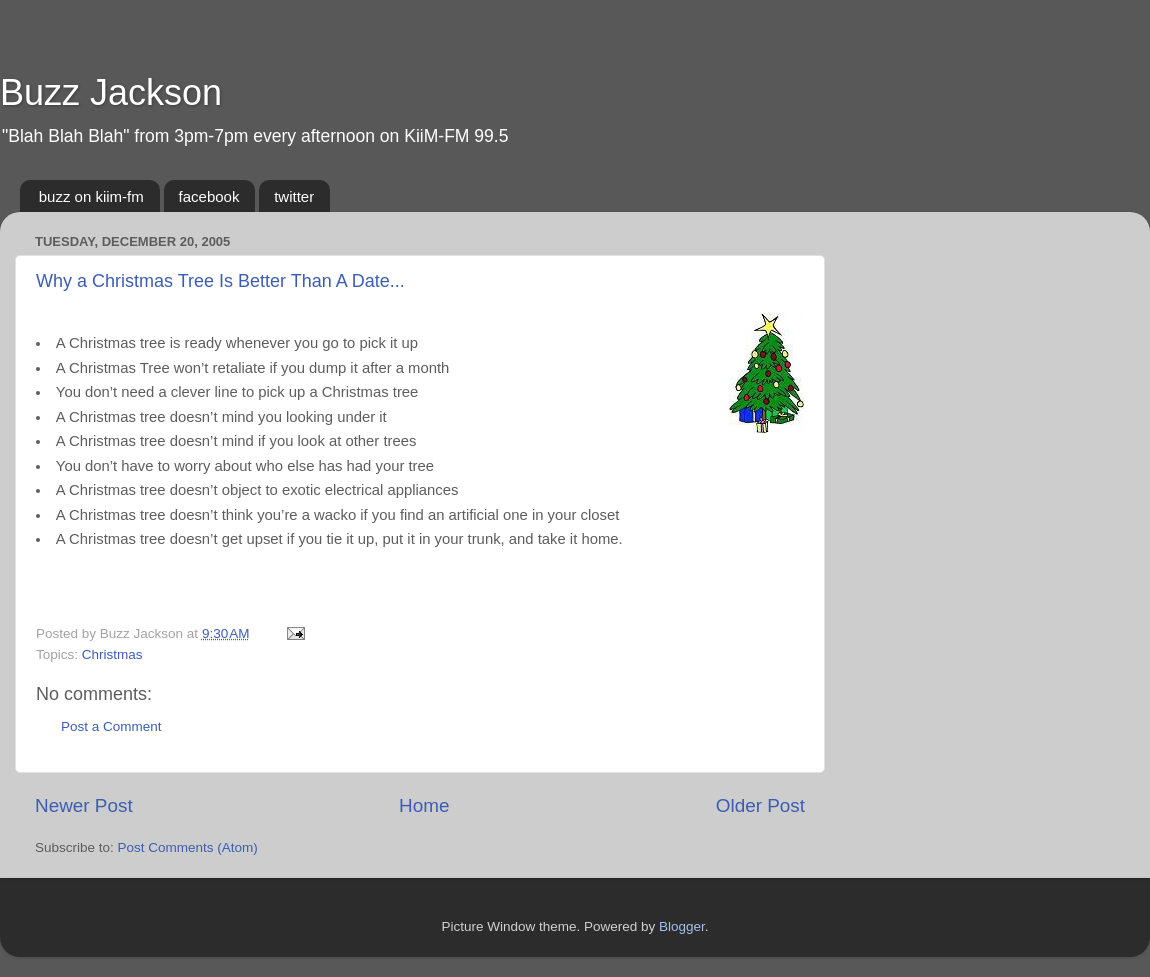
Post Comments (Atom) (188, 847)
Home (424, 805)
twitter (294, 196)
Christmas (112, 654)
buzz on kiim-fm (91, 196)
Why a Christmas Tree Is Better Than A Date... (220, 281)
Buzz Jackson (111, 92)
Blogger (682, 926)
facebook (209, 196)
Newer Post (84, 805)
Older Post (760, 805)
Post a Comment (111, 726)
